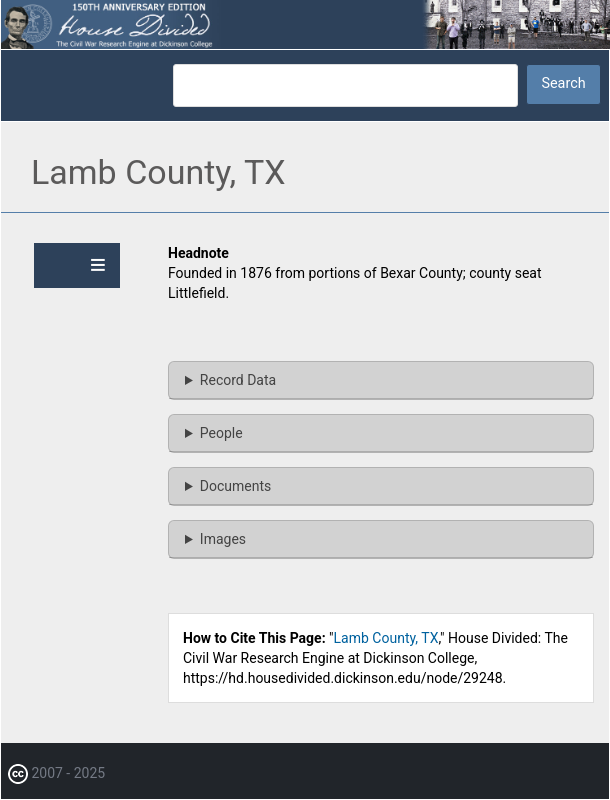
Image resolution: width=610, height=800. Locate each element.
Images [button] (223, 539)
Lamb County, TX (386, 638)
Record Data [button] (238, 380)
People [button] (221, 433)
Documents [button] (235, 486)
